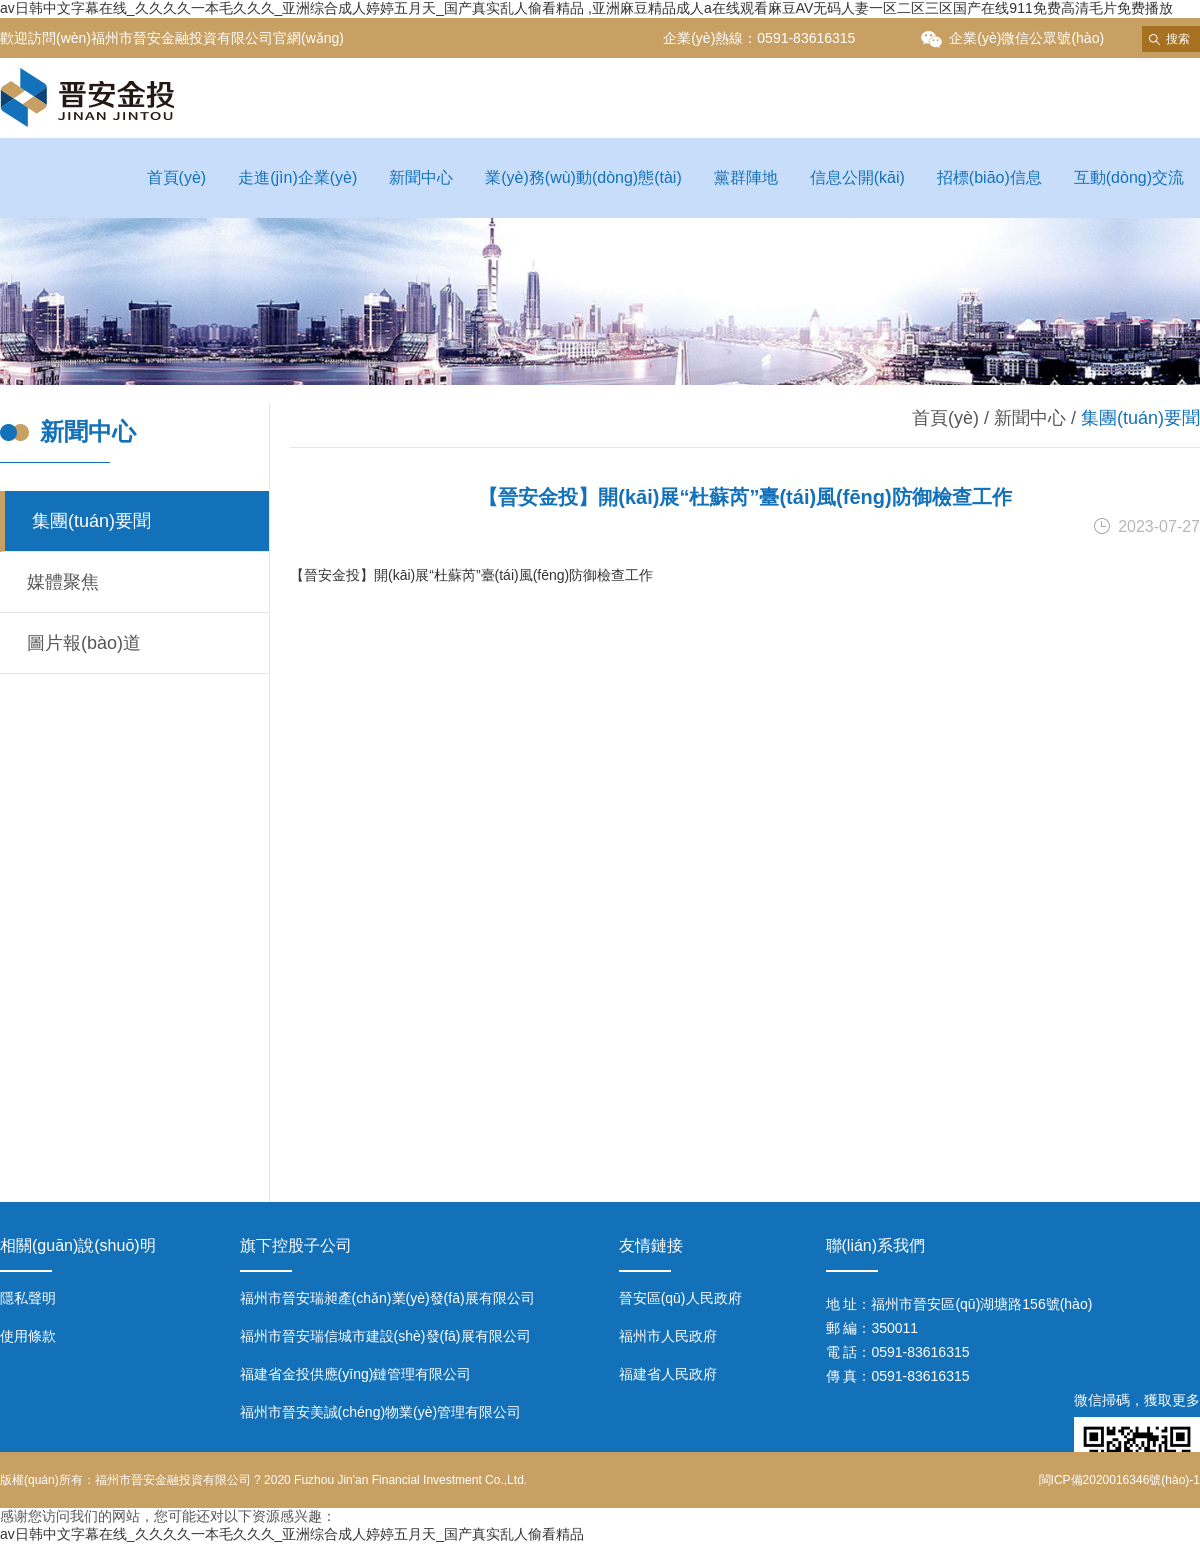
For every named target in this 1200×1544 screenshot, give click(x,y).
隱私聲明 (28, 1298)
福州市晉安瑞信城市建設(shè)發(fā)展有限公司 (385, 1336)
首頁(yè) (177, 177)
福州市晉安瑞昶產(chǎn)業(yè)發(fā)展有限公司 (387, 1298)
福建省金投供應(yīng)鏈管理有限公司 (356, 1374)
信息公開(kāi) (857, 177)
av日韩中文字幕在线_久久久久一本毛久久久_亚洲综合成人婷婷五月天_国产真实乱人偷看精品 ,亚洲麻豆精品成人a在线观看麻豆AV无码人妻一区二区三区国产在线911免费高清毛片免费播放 (586, 8)
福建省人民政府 (668, 1374)
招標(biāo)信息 (989, 177)
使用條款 (28, 1336)
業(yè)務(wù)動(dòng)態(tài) (583, 177)
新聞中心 (421, 177)
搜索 (1178, 39)
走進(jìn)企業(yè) (297, 177)
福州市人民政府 (668, 1336)
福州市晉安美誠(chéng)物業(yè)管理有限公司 (381, 1412)
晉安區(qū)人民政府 (680, 1298)
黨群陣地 (746, 177)
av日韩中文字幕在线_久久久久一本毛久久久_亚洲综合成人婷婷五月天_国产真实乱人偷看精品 (292, 1534)
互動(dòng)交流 (1129, 177)
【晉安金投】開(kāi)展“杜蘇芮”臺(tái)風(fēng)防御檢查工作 (471, 575)
